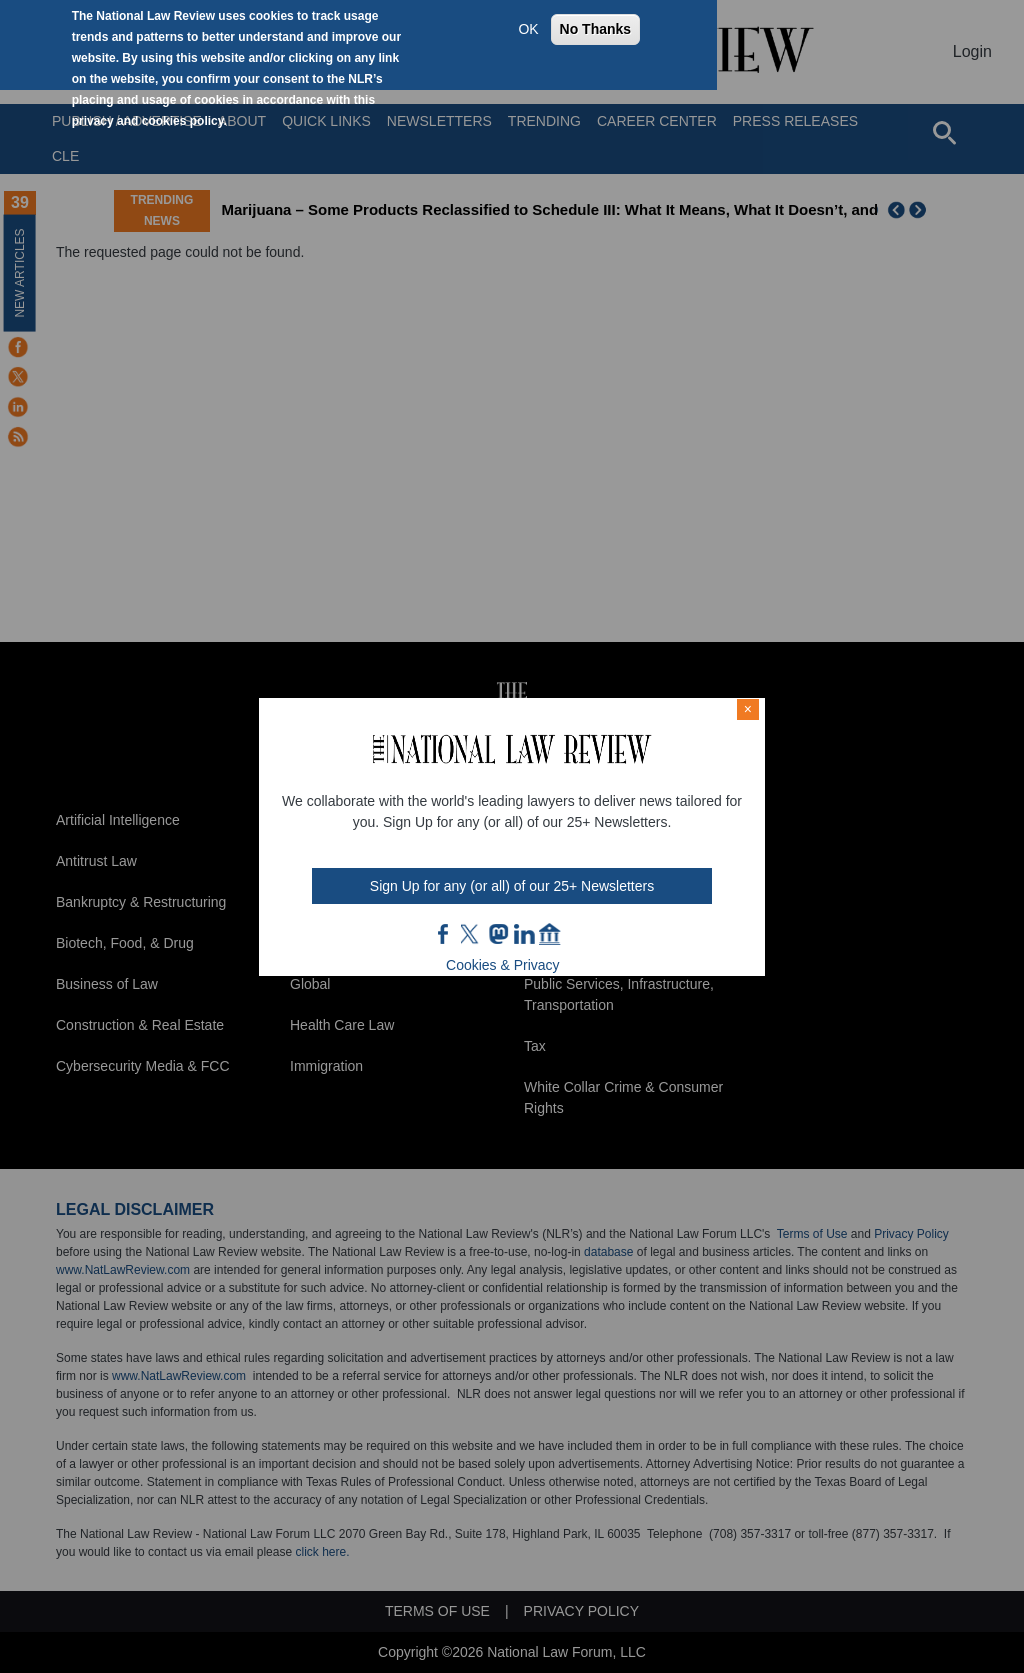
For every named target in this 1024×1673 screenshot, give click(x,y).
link (524, 934)
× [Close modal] (748, 709)
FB (444, 934)
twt (472, 934)
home (550, 934)
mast (498, 934)
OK (528, 29)
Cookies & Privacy (503, 965)
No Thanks (596, 29)
